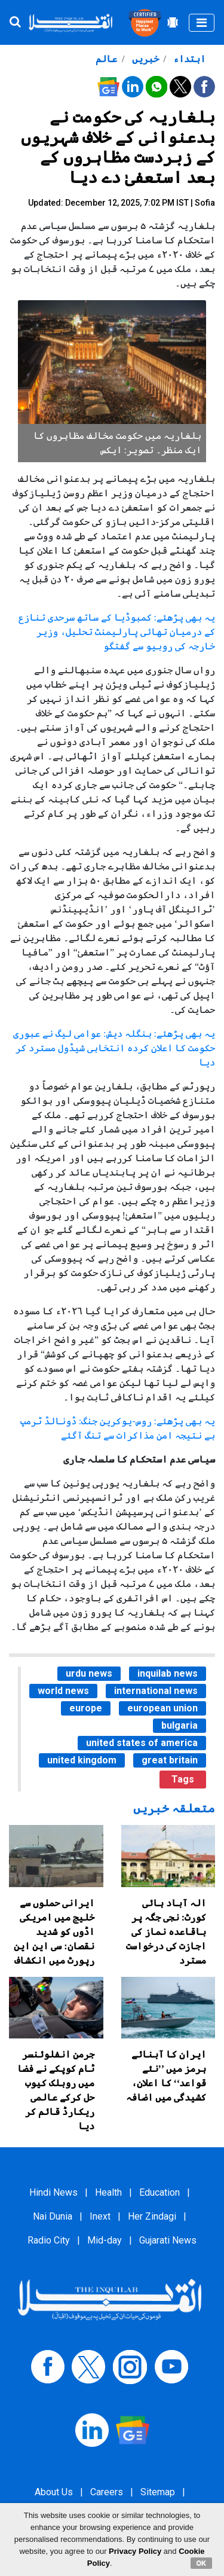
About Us (54, 2492)
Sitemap (157, 2492)
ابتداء (188, 59)
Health (108, 2192)
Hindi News (53, 2192)
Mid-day (104, 2240)
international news (156, 1690)
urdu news (89, 1673)
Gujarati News (168, 2240)
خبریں (144, 59)
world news (63, 1690)
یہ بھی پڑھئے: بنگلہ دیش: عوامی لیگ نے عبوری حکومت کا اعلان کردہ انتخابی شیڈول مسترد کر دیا (114, 1047)
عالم (106, 59)
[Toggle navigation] (201, 23)
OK (202, 2562)
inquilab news (167, 1673)
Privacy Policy (135, 2551)
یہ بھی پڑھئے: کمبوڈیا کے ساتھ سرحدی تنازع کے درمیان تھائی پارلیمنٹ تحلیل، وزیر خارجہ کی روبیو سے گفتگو (117, 631)
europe (85, 1708)
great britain (170, 1760)
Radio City (48, 2240)
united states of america (142, 1742)
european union (162, 1708)
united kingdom (81, 1760)
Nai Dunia (52, 2216)
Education (159, 2192)
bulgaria (179, 1725)
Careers (106, 2492)
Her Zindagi (152, 2216)
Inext (100, 2216)
